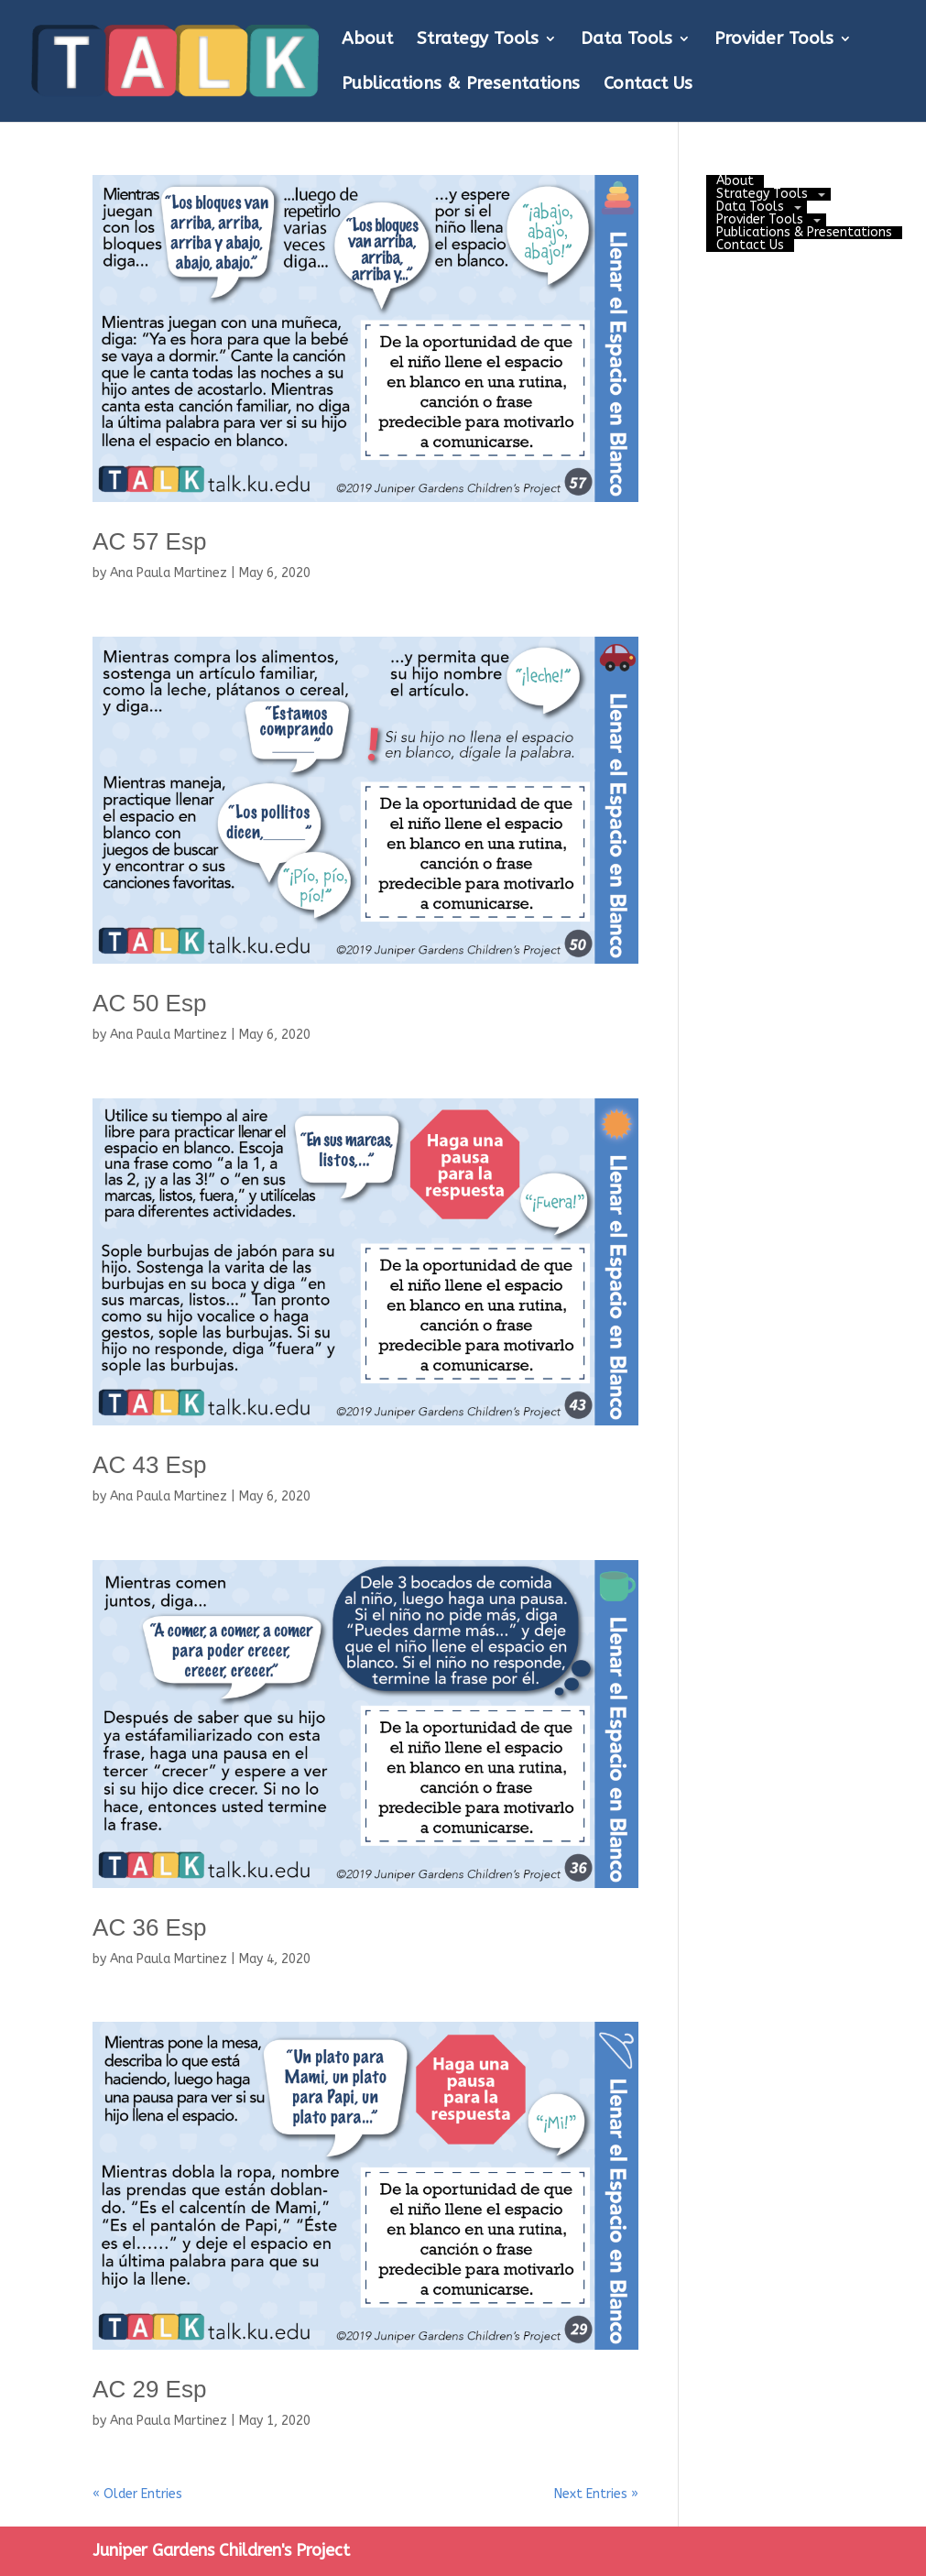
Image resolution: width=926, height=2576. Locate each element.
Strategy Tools (478, 40)
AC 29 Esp (149, 2389)
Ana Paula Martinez (168, 573)
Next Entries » (596, 2494)
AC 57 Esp (149, 541)
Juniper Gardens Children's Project (221, 2550)
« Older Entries (137, 2494)
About (367, 40)
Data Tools (626, 40)
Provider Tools (773, 40)
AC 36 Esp (149, 1927)
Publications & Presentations (461, 85)
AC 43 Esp (149, 1465)
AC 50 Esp (149, 1003)
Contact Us (648, 85)
